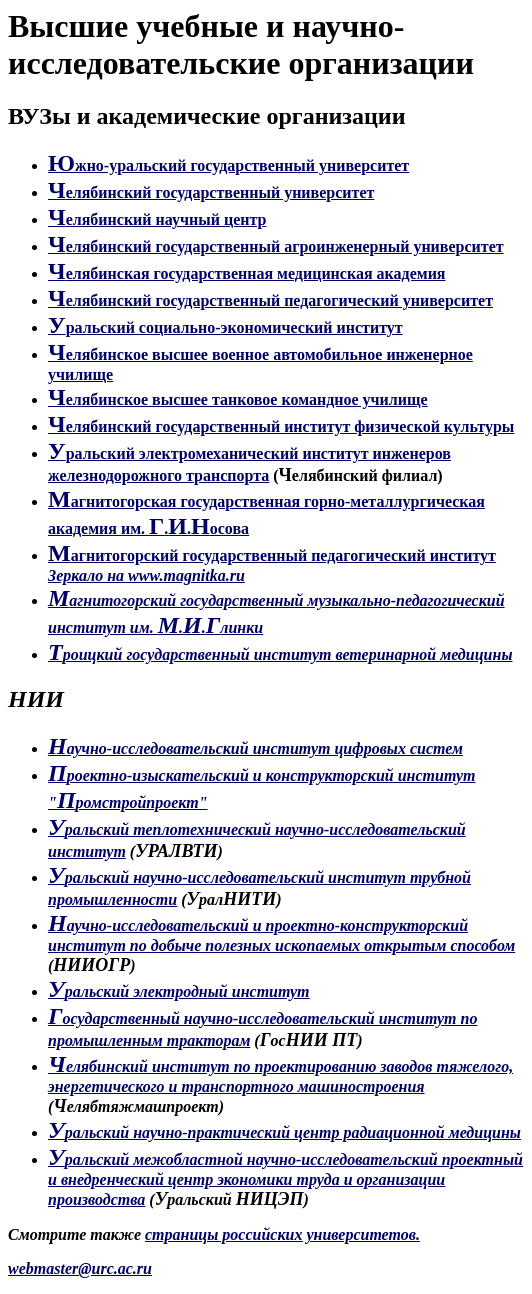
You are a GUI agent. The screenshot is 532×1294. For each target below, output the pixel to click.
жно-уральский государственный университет (228, 165)
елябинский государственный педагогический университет (270, 300)
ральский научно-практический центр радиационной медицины (284, 1132)
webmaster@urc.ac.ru (80, 1268)
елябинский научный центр (157, 219)
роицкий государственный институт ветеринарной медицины (280, 654)
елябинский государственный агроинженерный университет (276, 246)
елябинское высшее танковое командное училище (238, 399)
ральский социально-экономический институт (225, 327)
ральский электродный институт (179, 991)
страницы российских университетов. (282, 1234)
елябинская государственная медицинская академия (247, 273)
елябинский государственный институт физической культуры (281, 426)
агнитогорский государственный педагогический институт (272, 555)
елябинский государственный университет (211, 192)
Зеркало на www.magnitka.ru (146, 575)
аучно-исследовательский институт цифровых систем (255, 748)
